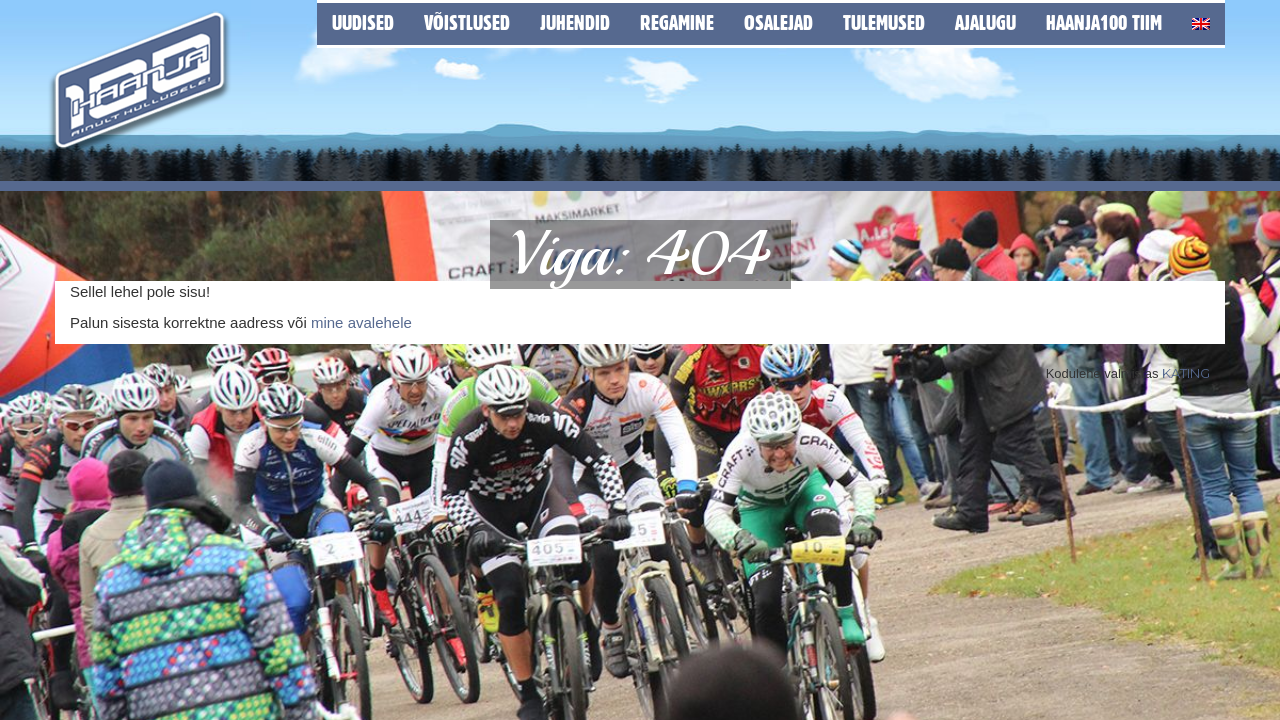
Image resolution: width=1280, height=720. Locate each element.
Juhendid (575, 22)
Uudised (363, 22)
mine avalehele (361, 322)
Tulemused (884, 22)
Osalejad (778, 22)
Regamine (677, 22)
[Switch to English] (1201, 20)
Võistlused (467, 22)
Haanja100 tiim (1104, 22)
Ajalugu (985, 22)
